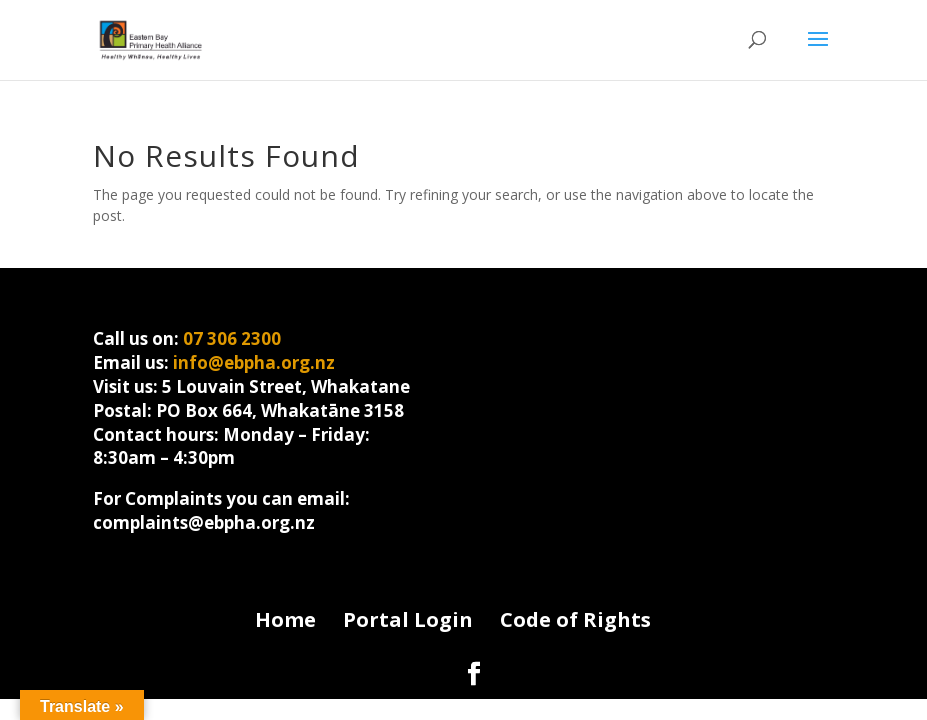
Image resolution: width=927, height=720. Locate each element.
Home (285, 619)
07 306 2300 (232, 338)
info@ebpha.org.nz (254, 362)
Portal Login (408, 619)
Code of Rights (575, 619)
